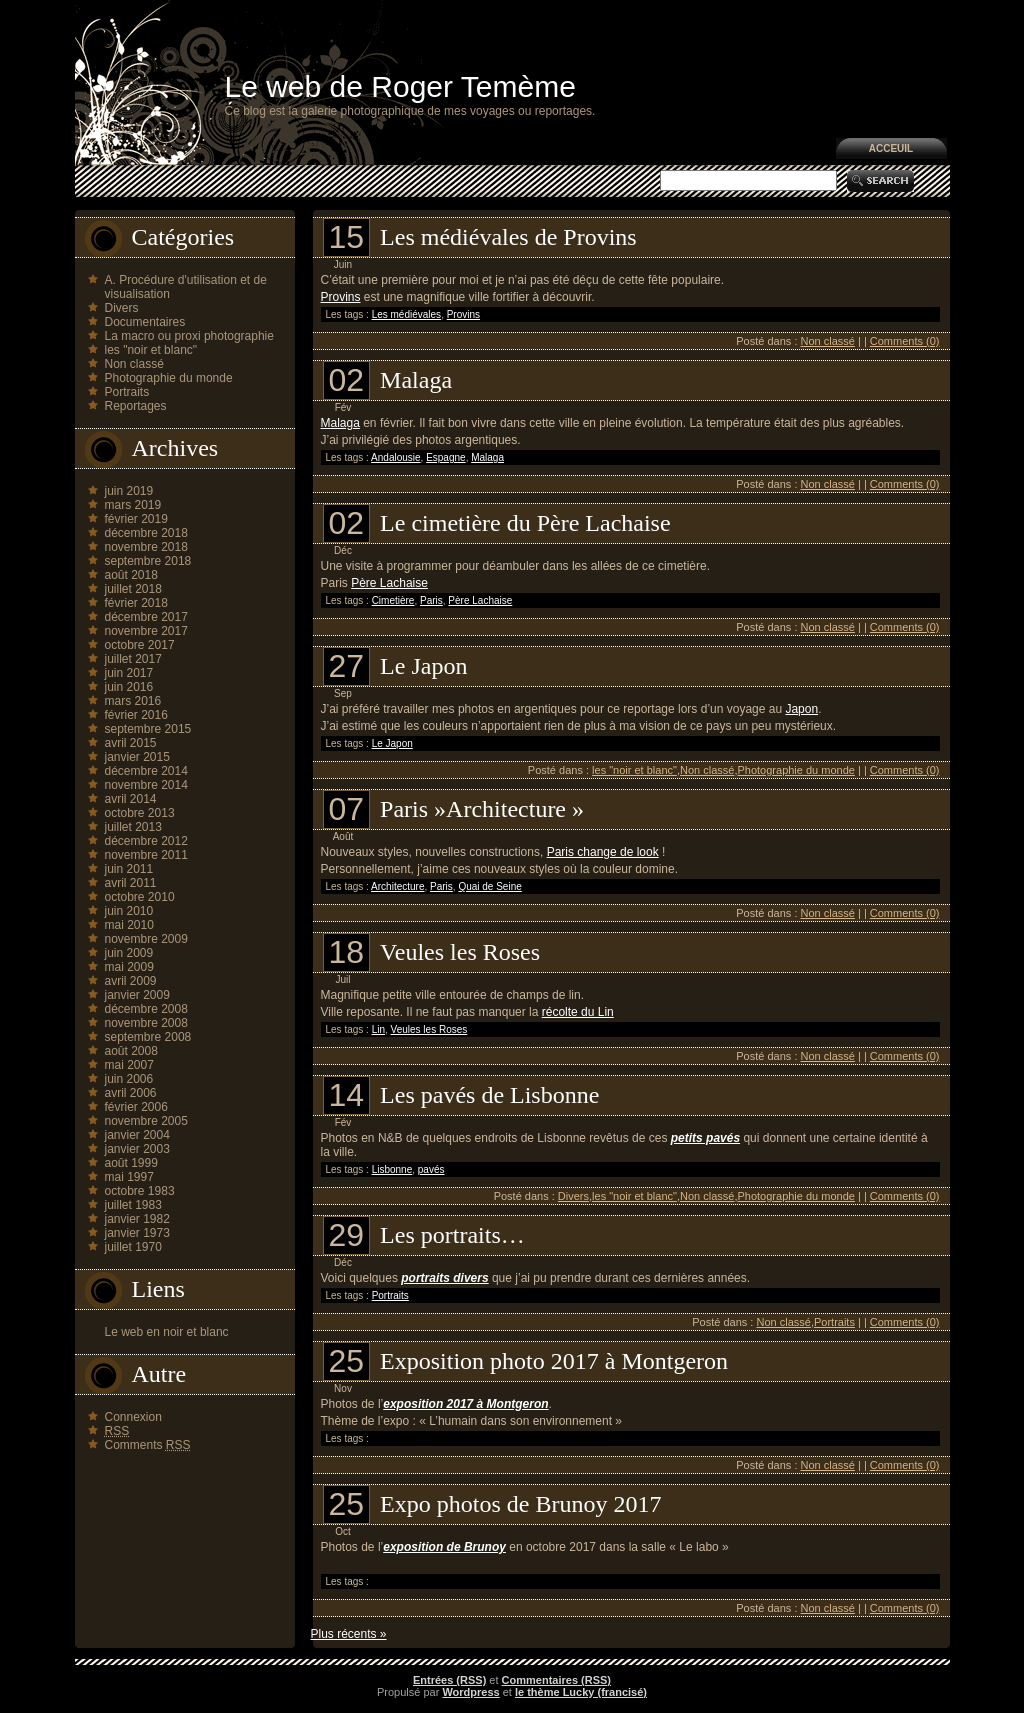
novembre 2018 (146, 547)
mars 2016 (133, 701)
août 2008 (131, 1051)
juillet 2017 (133, 659)
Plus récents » (349, 1634)
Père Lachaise (389, 583)
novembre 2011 (146, 855)
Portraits (127, 392)
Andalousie (395, 457)
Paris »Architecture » (482, 809)
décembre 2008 (146, 1009)
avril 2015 (131, 743)
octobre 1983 (140, 1191)
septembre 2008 (148, 1037)
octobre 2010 (140, 897)
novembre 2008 (146, 1023)
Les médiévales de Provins (508, 237)
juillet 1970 (133, 1247)
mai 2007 (129, 1065)
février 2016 (136, 715)
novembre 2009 (146, 939)
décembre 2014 (146, 771)
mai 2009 (129, 967)
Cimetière (393, 600)
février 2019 (136, 519)
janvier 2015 (137, 757)
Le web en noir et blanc (167, 1332)
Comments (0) (905, 341)
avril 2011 (131, 883)
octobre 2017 (140, 645)
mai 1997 (129, 1177)
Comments (148, 1445)
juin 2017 (129, 673)
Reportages (136, 406)
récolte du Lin (578, 1012)
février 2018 (136, 603)
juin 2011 (129, 869)
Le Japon (423, 666)
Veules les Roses (460, 952)
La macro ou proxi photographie (189, 336)
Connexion (133, 1417)
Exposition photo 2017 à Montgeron (554, 1361)
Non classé (134, 364)
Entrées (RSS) (449, 1680)
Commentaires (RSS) (556, 1680)
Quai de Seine (489, 886)
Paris (431, 600)
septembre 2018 (148, 561)
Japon (801, 709)
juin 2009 (129, 953)
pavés (431, 1169)
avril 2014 (131, 799)
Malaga (416, 380)
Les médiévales (406, 314)
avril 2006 (131, 1093)
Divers (122, 308)
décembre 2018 (146, 533)
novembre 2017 (146, 631)
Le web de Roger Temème (400, 86)
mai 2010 (129, 925)
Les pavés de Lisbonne (489, 1095)
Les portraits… (452, 1235)
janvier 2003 (137, 1149)
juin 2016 (129, 687)
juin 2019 (129, 491)
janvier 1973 (137, 1233)
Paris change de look (603, 852)
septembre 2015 (148, 729)
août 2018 (131, 575)
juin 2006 (129, 1079)
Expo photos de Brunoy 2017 (520, 1504)
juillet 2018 (133, 589)
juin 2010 (129, 911)
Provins (341, 297)
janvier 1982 (137, 1219)
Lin (378, 1029)
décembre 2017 (146, 617)
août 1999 (131, 1163)
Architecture (397, 886)
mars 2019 (133, 505)
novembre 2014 (146, 785)
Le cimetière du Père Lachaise (525, 523)
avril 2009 (131, 981)
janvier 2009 (137, 995)
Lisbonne (392, 1169)
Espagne (445, 457)
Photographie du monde (169, 378)
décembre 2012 (146, 841)
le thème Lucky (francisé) (581, 1692)
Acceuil (891, 148)
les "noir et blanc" (151, 350)
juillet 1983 (133, 1205)
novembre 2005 (146, 1121)
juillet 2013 (133, 827)
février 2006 (136, 1107)
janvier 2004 (137, 1135)
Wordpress (470, 1692)
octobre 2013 (140, 813)
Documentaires (145, 322)
